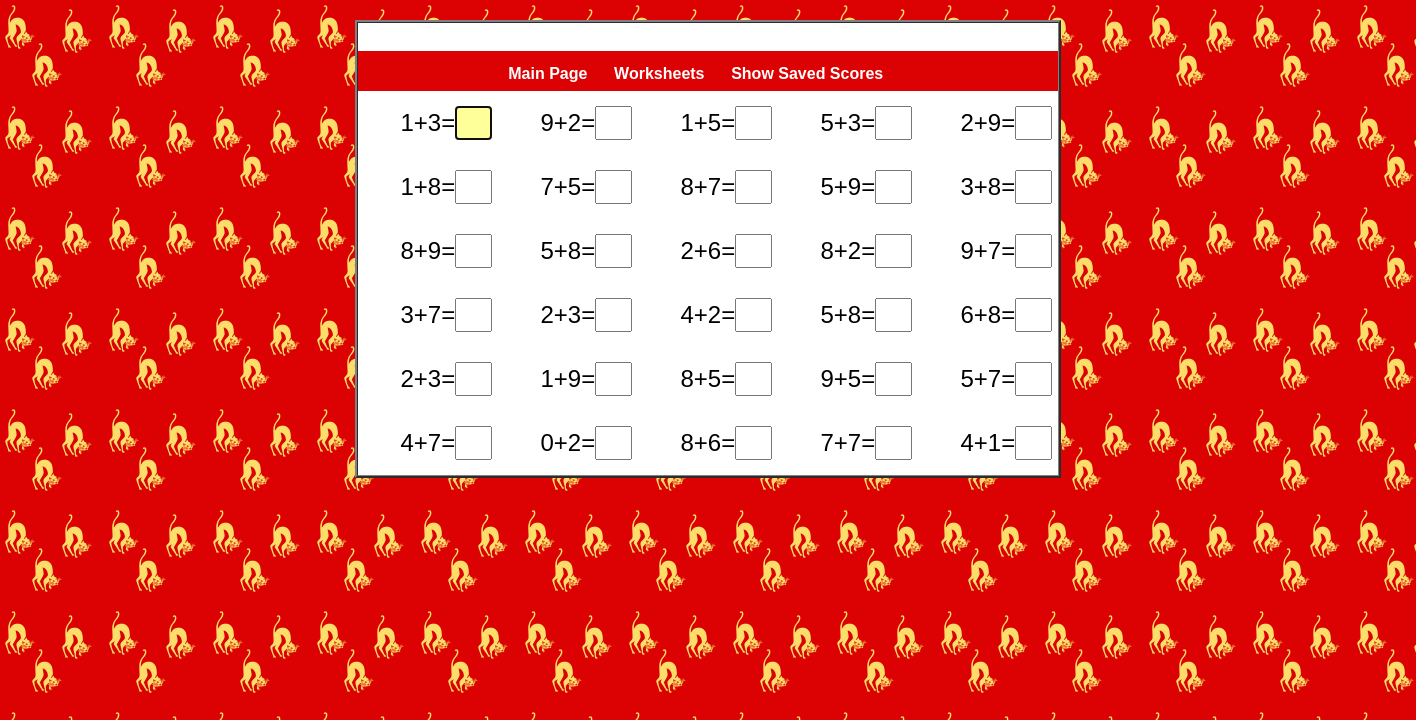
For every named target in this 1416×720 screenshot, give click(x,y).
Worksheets (659, 73)
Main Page (547, 73)
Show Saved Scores (809, 73)
